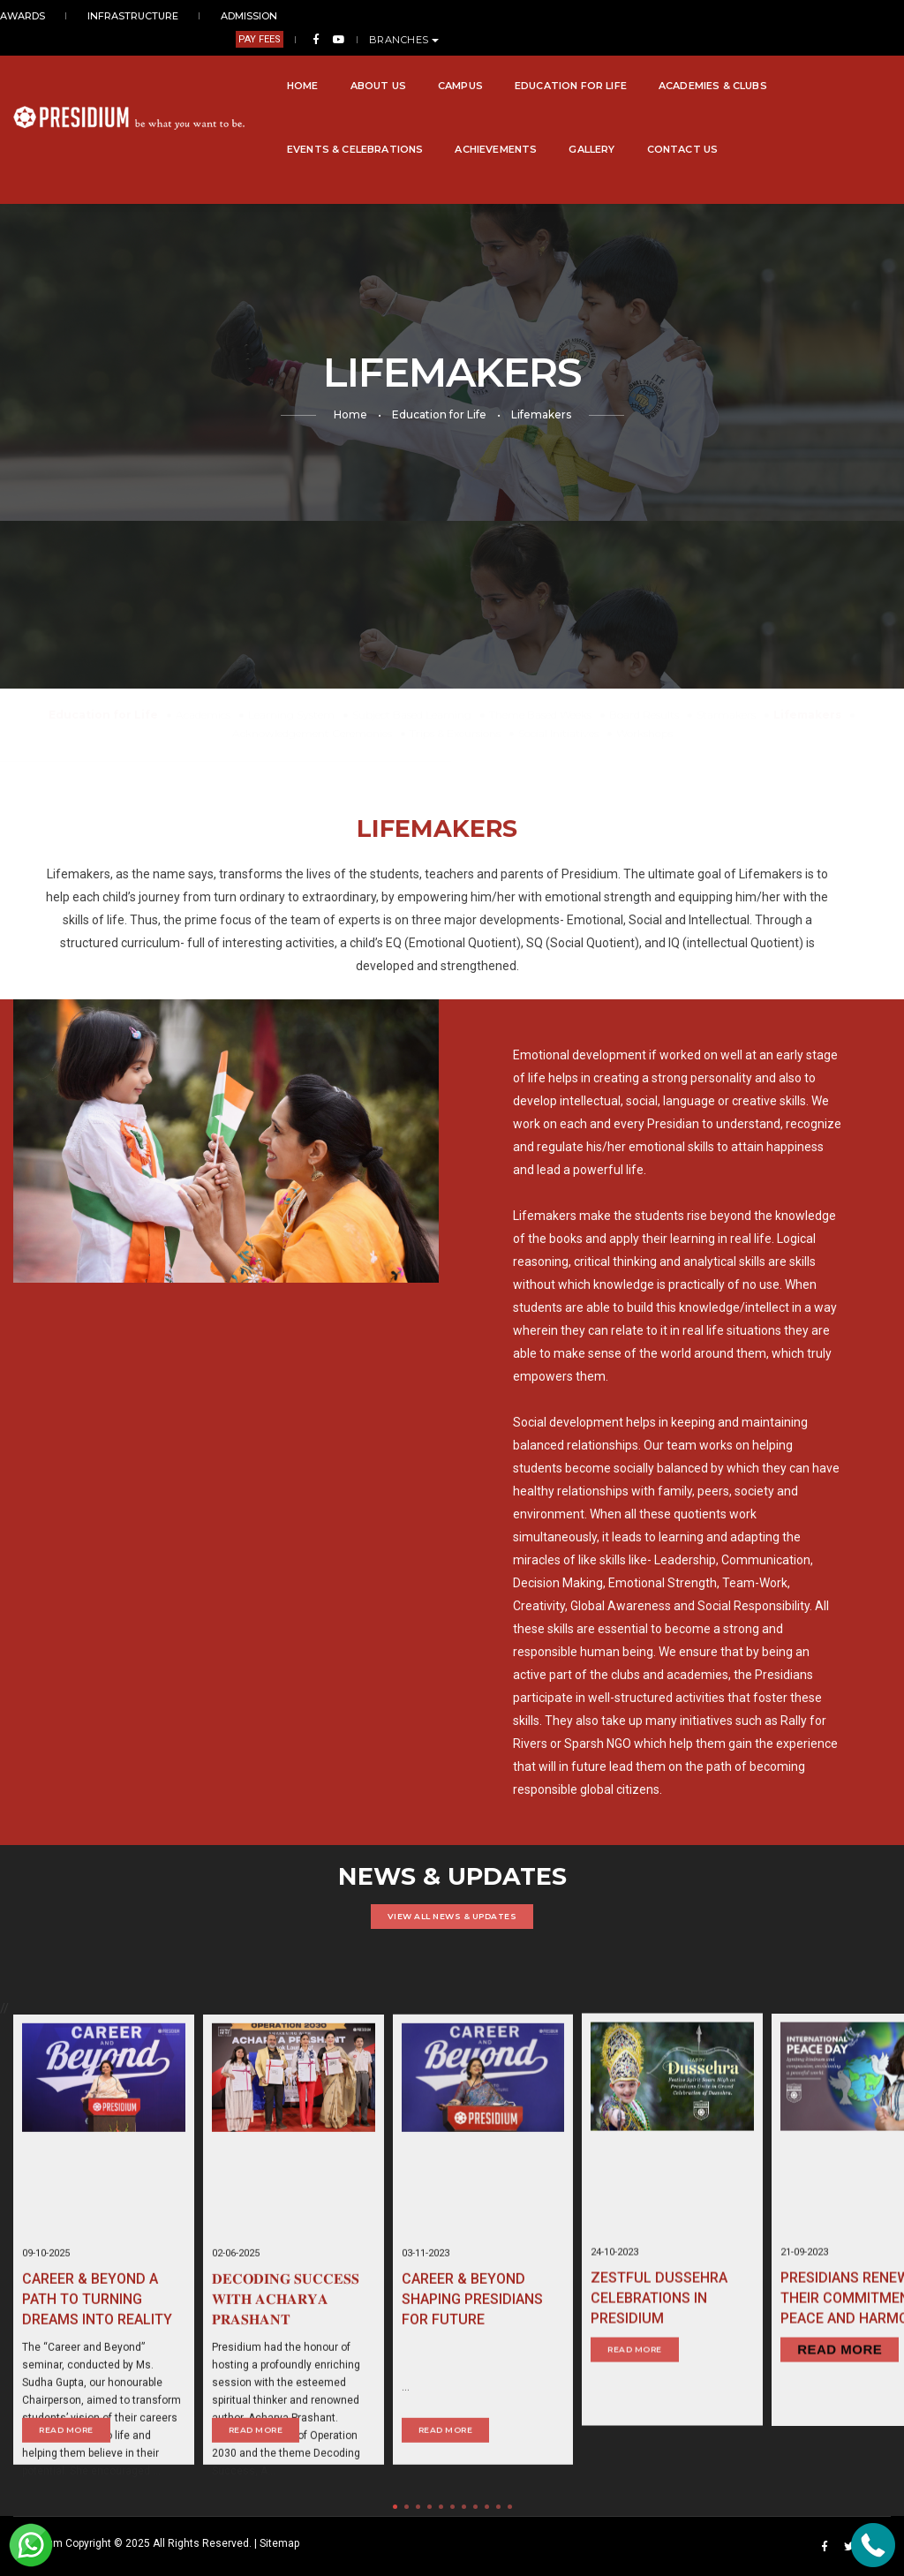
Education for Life (437, 62)
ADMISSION (224, 16)
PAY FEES (711, 16)
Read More (634, 2418)
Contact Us (381, 126)
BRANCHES (856, 17)
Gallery (290, 126)
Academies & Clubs (579, 62)
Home (169, 62)
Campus (327, 62)
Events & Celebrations (733, 62)
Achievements (195, 126)
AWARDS (35, 16)
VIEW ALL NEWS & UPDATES (452, 1916)
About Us (244, 62)
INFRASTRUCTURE (126, 16)
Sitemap (279, 2543)
